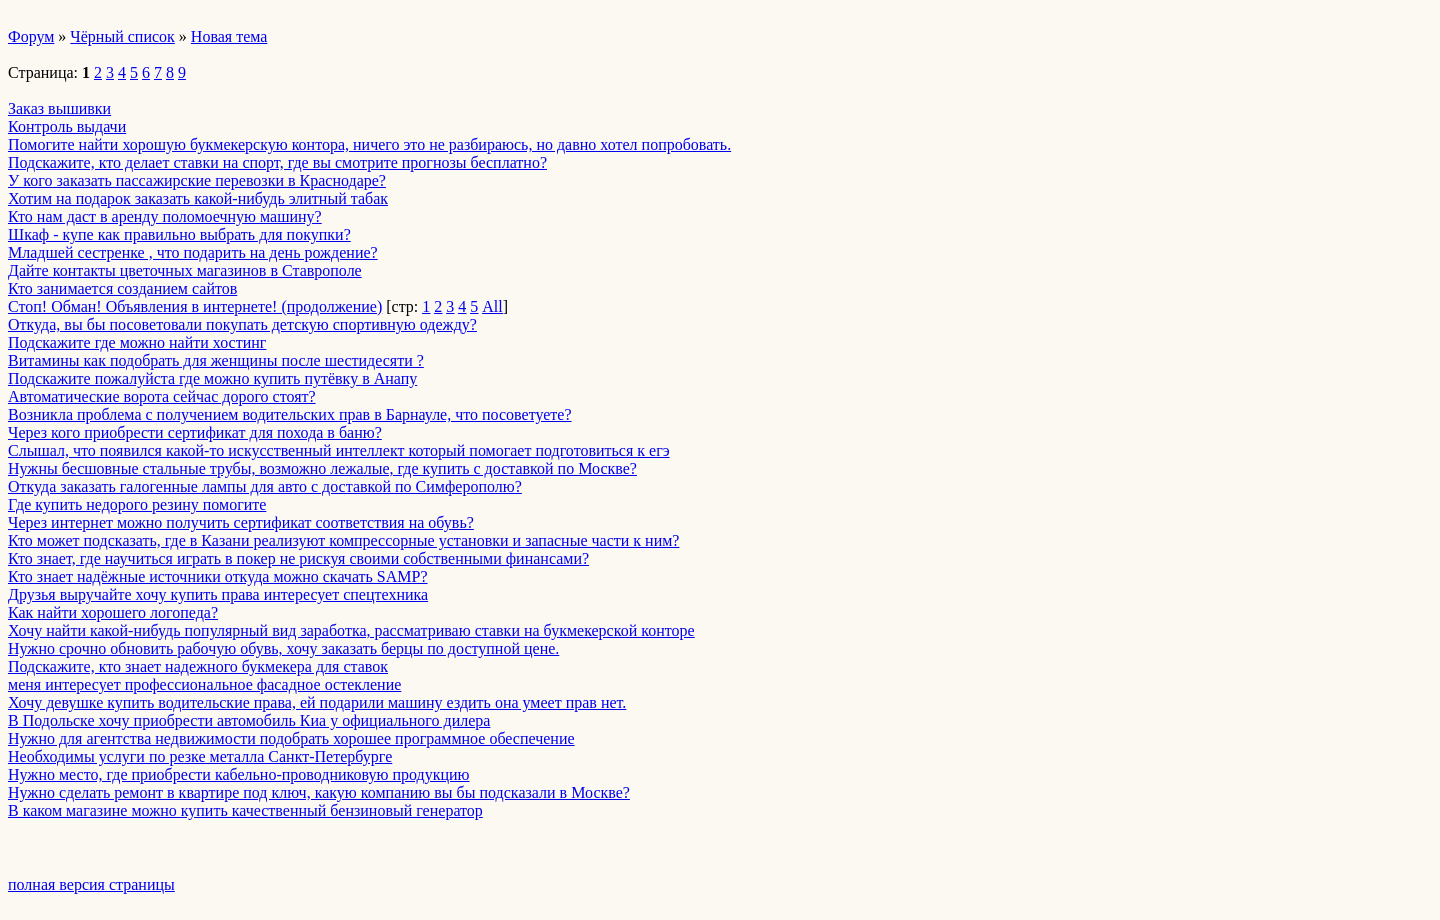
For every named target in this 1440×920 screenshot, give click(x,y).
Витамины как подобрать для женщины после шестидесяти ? (216, 360)
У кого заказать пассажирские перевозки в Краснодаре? (197, 180)
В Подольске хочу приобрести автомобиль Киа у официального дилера (249, 720)
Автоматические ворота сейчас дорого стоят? (162, 396)
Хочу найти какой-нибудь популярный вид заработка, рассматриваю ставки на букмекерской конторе (351, 630)
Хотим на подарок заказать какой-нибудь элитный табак (198, 198)
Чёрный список (122, 36)
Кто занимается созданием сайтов (122, 288)
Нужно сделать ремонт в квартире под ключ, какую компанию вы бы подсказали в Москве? (319, 792)
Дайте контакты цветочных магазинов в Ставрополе (185, 270)
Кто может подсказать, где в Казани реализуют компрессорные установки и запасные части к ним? (343, 540)
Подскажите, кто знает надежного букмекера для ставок (198, 666)
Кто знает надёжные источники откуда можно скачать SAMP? (218, 576)
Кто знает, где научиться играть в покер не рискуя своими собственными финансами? (298, 558)
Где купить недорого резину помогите (137, 504)
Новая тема (229, 36)
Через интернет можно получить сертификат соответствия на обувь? (241, 522)
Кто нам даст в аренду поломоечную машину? (165, 216)
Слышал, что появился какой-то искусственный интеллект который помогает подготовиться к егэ (339, 450)
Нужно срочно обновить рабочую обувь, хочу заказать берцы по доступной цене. (283, 648)
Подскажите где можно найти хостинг (137, 342)
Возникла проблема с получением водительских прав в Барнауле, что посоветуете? (290, 414)
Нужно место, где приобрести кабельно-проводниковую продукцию (239, 774)
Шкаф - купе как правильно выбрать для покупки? (179, 234)
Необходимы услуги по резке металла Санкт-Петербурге (200, 756)
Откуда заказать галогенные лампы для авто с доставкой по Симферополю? (265, 486)
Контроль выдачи (67, 126)
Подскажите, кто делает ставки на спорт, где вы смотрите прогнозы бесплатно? (277, 162)
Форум (31, 36)
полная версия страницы (91, 884)
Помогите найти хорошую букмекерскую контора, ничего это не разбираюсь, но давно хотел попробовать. (369, 144)
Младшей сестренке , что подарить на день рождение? (193, 252)
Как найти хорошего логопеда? (113, 612)
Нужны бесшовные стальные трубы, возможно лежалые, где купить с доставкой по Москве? (322, 468)
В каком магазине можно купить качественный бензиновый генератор (245, 810)
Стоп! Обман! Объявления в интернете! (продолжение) (195, 306)
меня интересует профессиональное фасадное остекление (204, 684)
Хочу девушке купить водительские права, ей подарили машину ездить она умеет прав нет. (317, 702)
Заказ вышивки (59, 108)
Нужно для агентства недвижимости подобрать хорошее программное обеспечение (291, 738)
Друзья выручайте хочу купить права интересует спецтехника (218, 594)
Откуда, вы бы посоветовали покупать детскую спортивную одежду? (242, 324)
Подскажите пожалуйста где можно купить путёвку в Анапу (212, 378)
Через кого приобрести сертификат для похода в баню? (195, 432)
